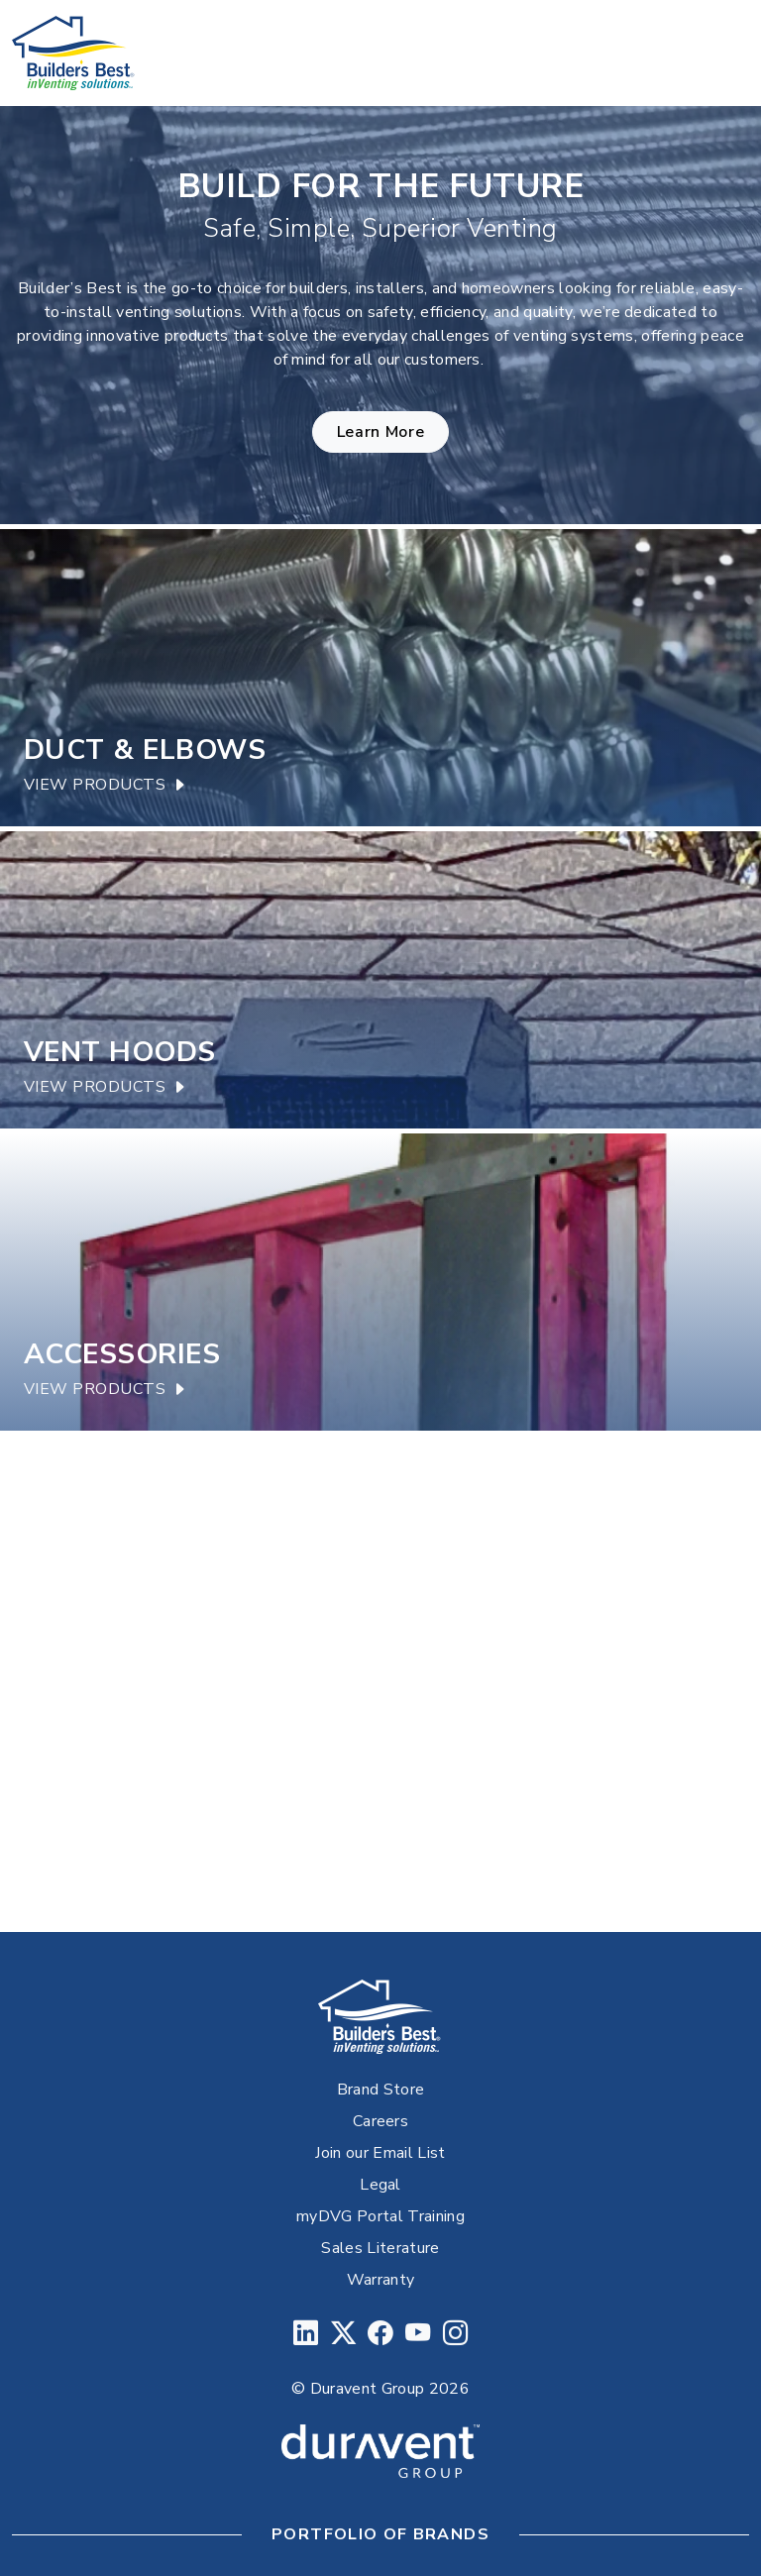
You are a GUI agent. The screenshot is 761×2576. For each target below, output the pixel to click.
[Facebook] (380, 2333)
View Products (105, 785)
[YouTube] (417, 2333)
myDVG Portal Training (380, 2216)
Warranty (381, 2280)
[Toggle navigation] (722, 53)
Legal (380, 2185)
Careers (380, 2121)
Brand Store (381, 2089)
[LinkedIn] (305, 2333)
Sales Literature (380, 2248)
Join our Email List (380, 2153)
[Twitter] (343, 2333)
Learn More (380, 432)
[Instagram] (455, 2333)
